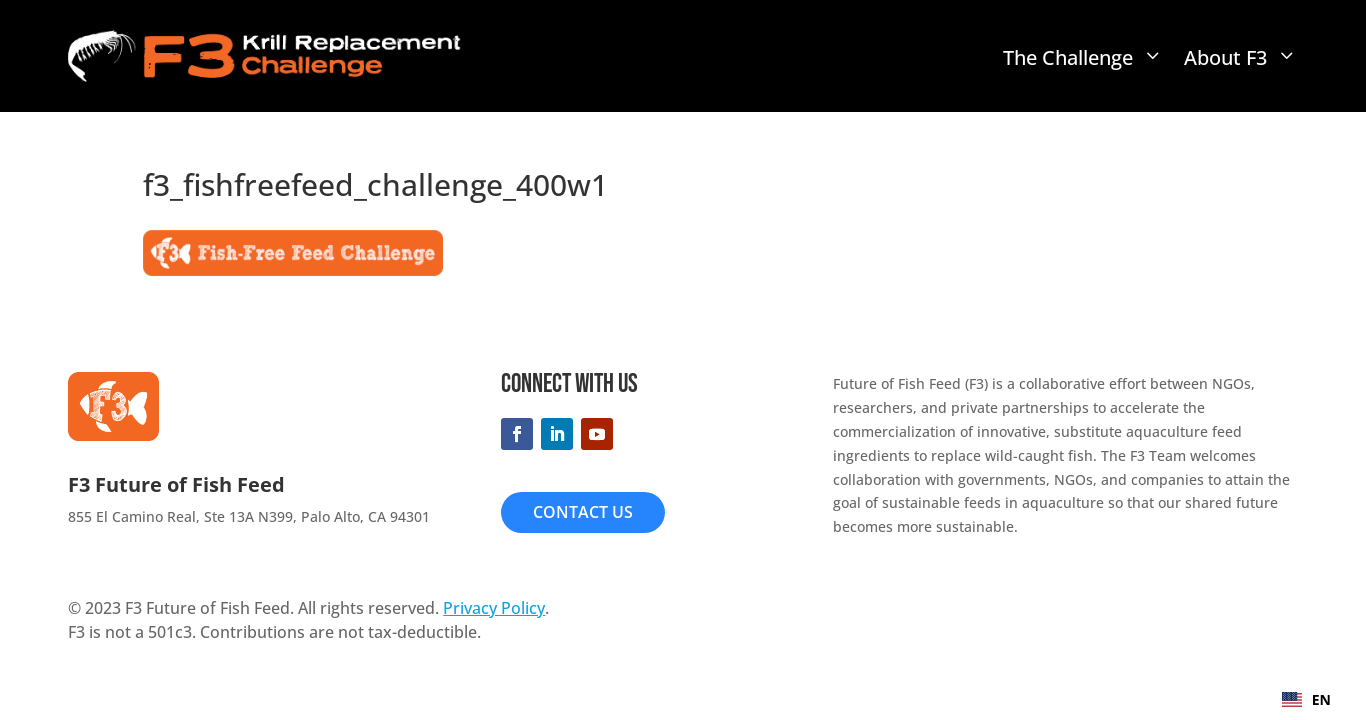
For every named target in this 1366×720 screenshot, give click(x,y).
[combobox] (1306, 700)
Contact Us (583, 512)
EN (1306, 699)
